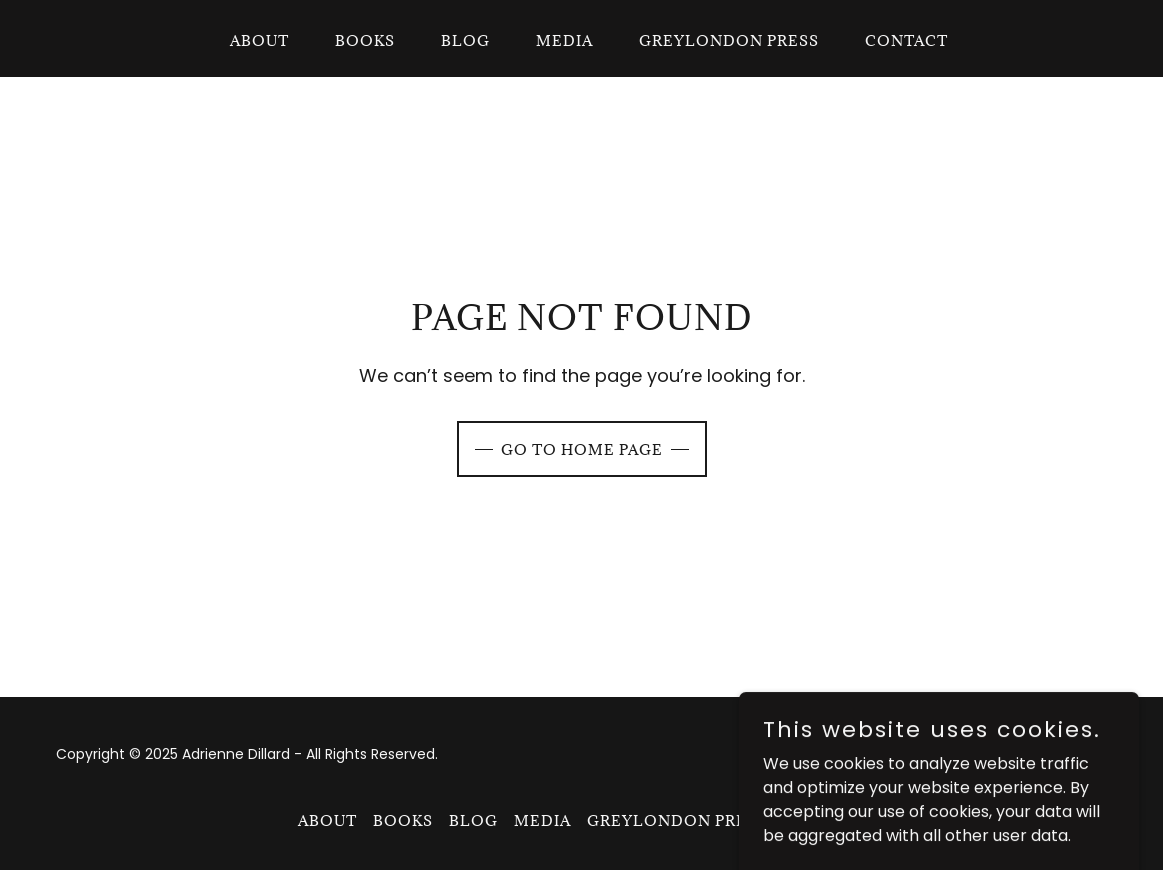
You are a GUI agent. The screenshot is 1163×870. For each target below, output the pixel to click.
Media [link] (564, 40)
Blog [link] (465, 40)
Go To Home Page (582, 449)
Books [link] (365, 40)
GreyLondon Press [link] (729, 40)
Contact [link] (906, 40)
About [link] (259, 40)
